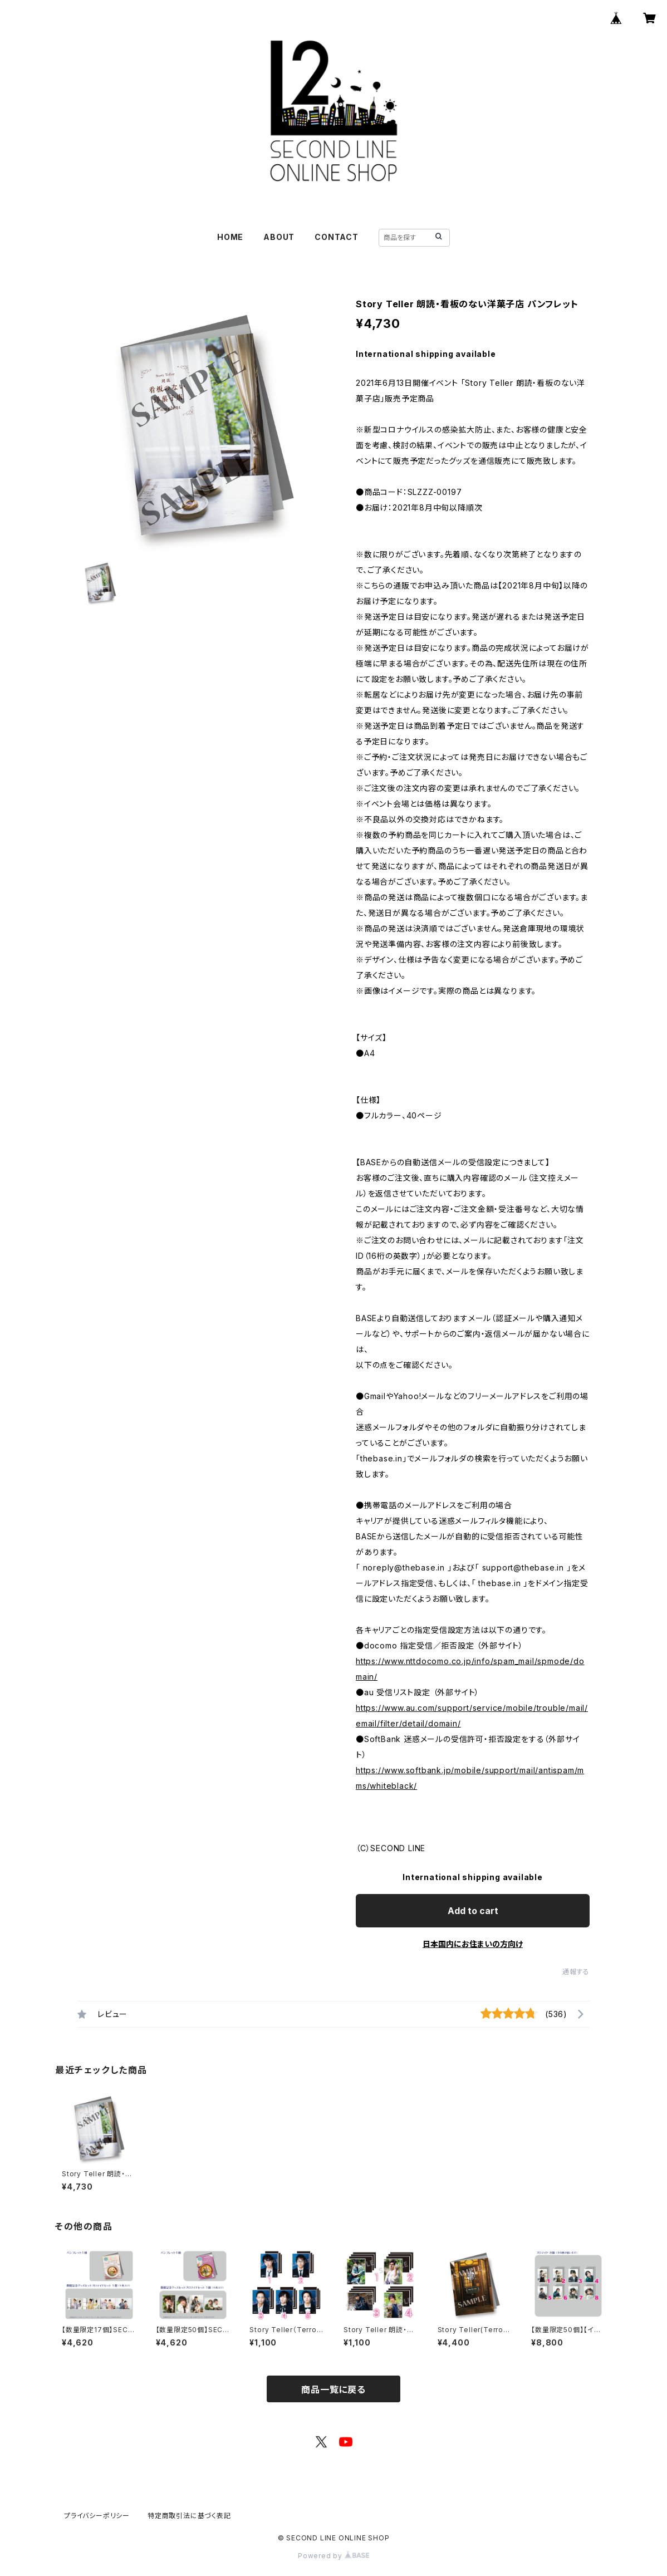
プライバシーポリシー (97, 2515)
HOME (230, 237)
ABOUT (279, 237)
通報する (576, 1971)
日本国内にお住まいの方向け (473, 1944)
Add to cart (473, 1910)
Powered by (333, 2556)
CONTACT (337, 237)
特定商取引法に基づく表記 (189, 2515)
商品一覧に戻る (333, 2389)
